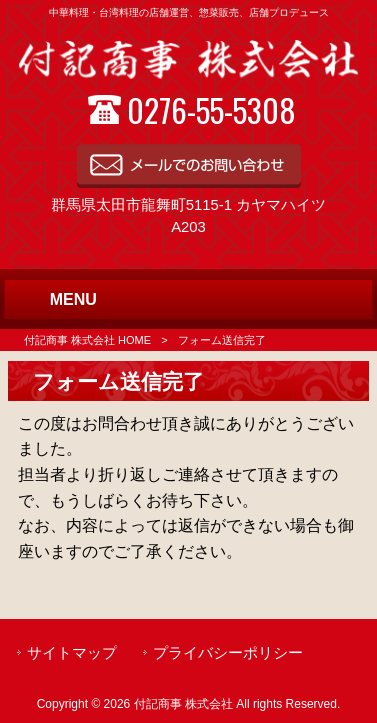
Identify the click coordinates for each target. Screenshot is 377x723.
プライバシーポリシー (228, 653)
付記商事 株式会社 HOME (87, 340)
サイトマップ (72, 653)
